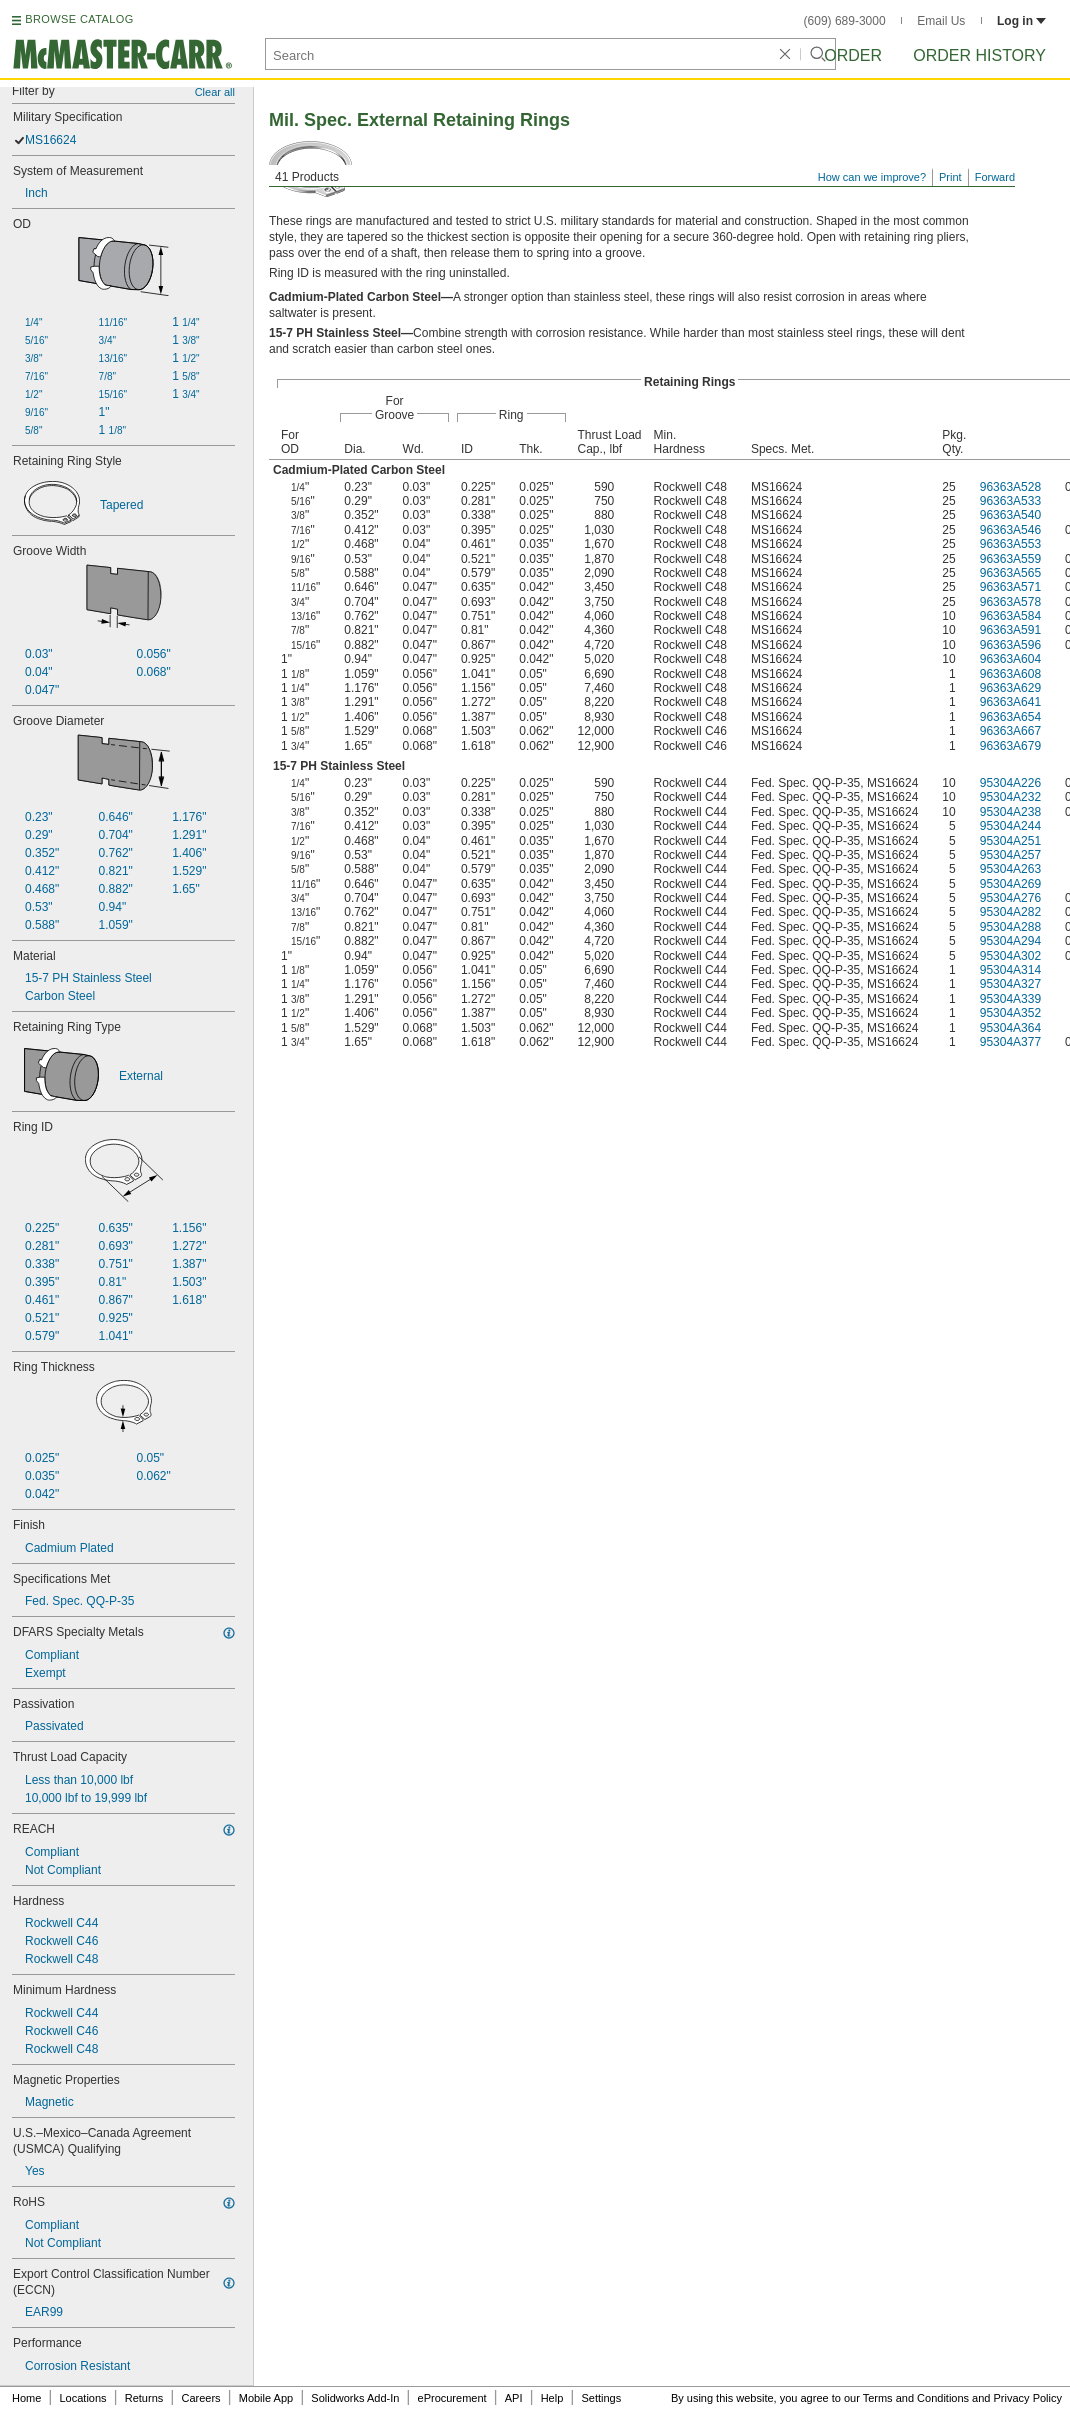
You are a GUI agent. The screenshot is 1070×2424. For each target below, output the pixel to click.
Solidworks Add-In (355, 2398)
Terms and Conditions (916, 2398)
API (514, 2398)
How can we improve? (872, 177)
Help (552, 2398)
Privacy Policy (1028, 2398)
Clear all (215, 92)
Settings (601, 2398)
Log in (1021, 21)
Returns (144, 2398)
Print (950, 177)
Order (853, 55)
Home (26, 2398)
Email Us (941, 21)
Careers (200, 2398)
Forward (995, 177)
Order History (979, 55)
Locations (83, 2398)
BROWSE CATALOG (79, 19)
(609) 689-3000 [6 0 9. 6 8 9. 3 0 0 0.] (845, 21)
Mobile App (266, 2398)
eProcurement (452, 2398)
